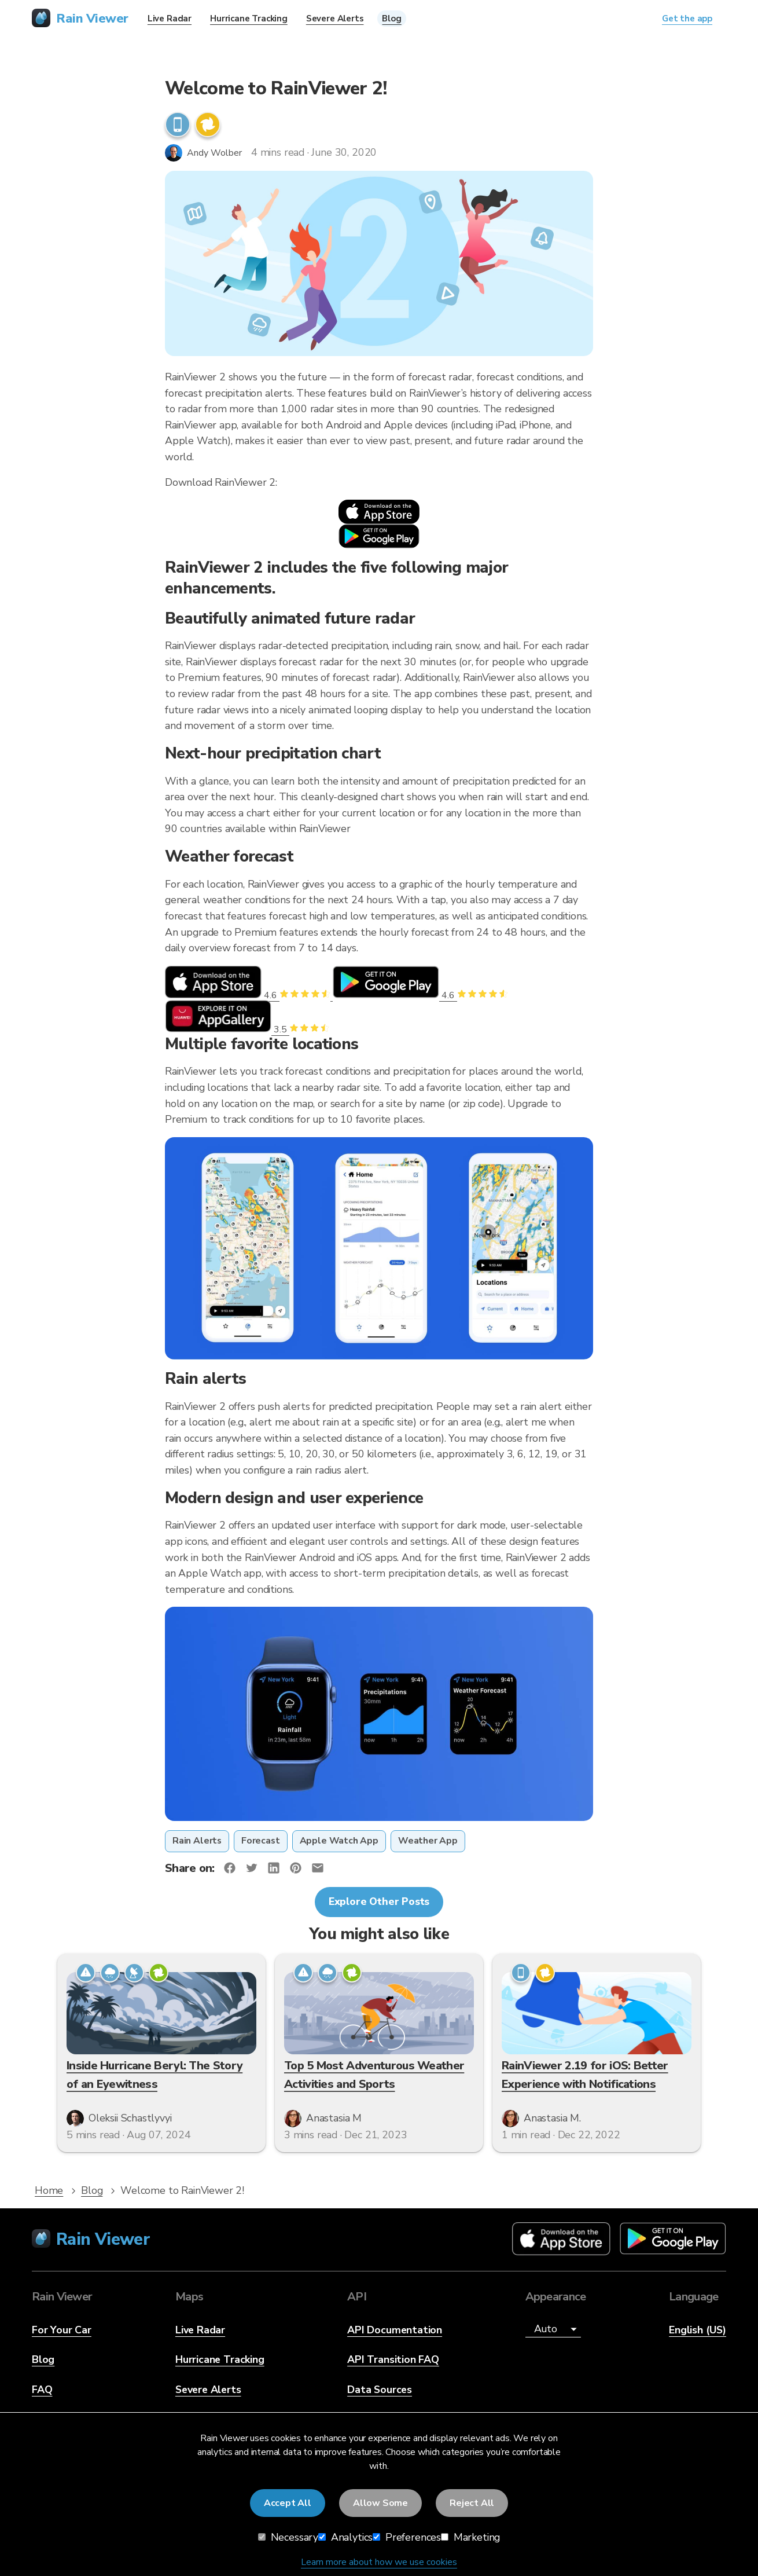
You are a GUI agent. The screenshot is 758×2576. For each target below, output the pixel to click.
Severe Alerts (208, 2390)
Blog (43, 2359)
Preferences (407, 2537)
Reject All (472, 2503)
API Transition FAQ (393, 2359)
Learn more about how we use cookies (379, 2562)
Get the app (687, 18)
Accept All (287, 2503)
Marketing (470, 2537)
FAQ (42, 2390)
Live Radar (200, 2330)
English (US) (697, 2330)
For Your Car (61, 2330)
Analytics (345, 2537)
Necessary (288, 2537)
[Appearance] (553, 2329)
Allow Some (380, 2503)
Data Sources (379, 2390)
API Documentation (394, 2330)
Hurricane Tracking (219, 2359)
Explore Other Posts (379, 1901)
